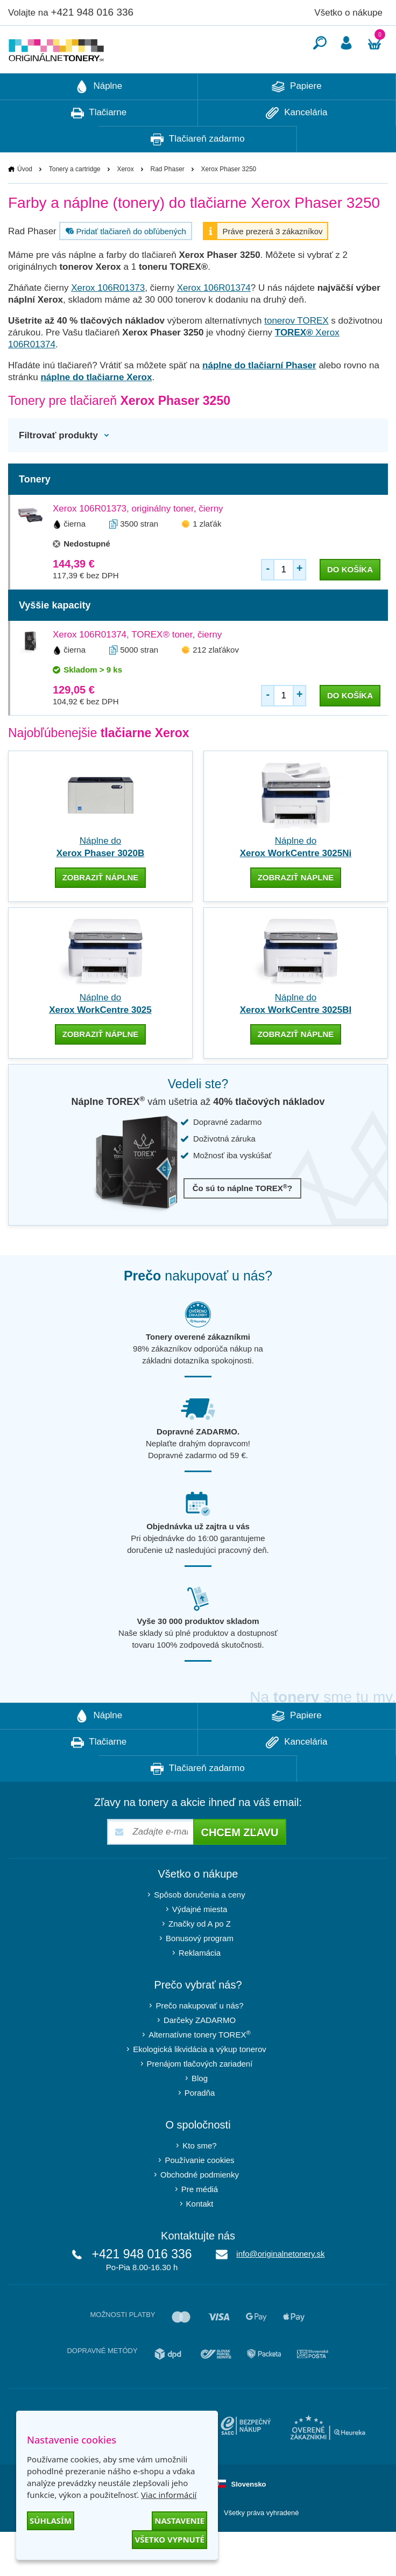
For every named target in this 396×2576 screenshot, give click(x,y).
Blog (200, 2110)
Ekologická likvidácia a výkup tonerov (199, 2081)
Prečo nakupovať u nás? (199, 2037)
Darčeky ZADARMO (200, 2052)
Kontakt (200, 2236)
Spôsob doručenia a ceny (199, 1926)
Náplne (99, 119)
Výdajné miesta (200, 1941)
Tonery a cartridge (75, 201)
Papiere (296, 119)
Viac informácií (168, 2494)
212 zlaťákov (216, 682)
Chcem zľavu (239, 1865)
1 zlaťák (207, 556)
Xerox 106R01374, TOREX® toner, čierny (137, 667)
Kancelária (296, 145)
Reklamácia (200, 1985)
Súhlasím (51, 2520)
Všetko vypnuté (169, 2539)
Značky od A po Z (199, 1956)
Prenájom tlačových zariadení (200, 2096)
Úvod (24, 201)
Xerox (125, 201)
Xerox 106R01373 (108, 320)
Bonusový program (200, 1970)
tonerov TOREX (296, 353)
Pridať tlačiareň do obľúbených (124, 263)
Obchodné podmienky (199, 2206)
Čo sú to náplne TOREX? (243, 1220)
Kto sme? (199, 2177)
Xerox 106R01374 (214, 320)
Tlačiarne (98, 145)
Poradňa (200, 2125)
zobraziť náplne (100, 909)
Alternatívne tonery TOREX (199, 2067)
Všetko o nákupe (348, 13)
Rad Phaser (167, 201)
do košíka (350, 601)
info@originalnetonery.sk (280, 2286)
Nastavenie (179, 2520)
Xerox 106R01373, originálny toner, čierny (138, 541)
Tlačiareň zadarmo (197, 171)
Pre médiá (199, 2221)
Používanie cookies (199, 2192)
